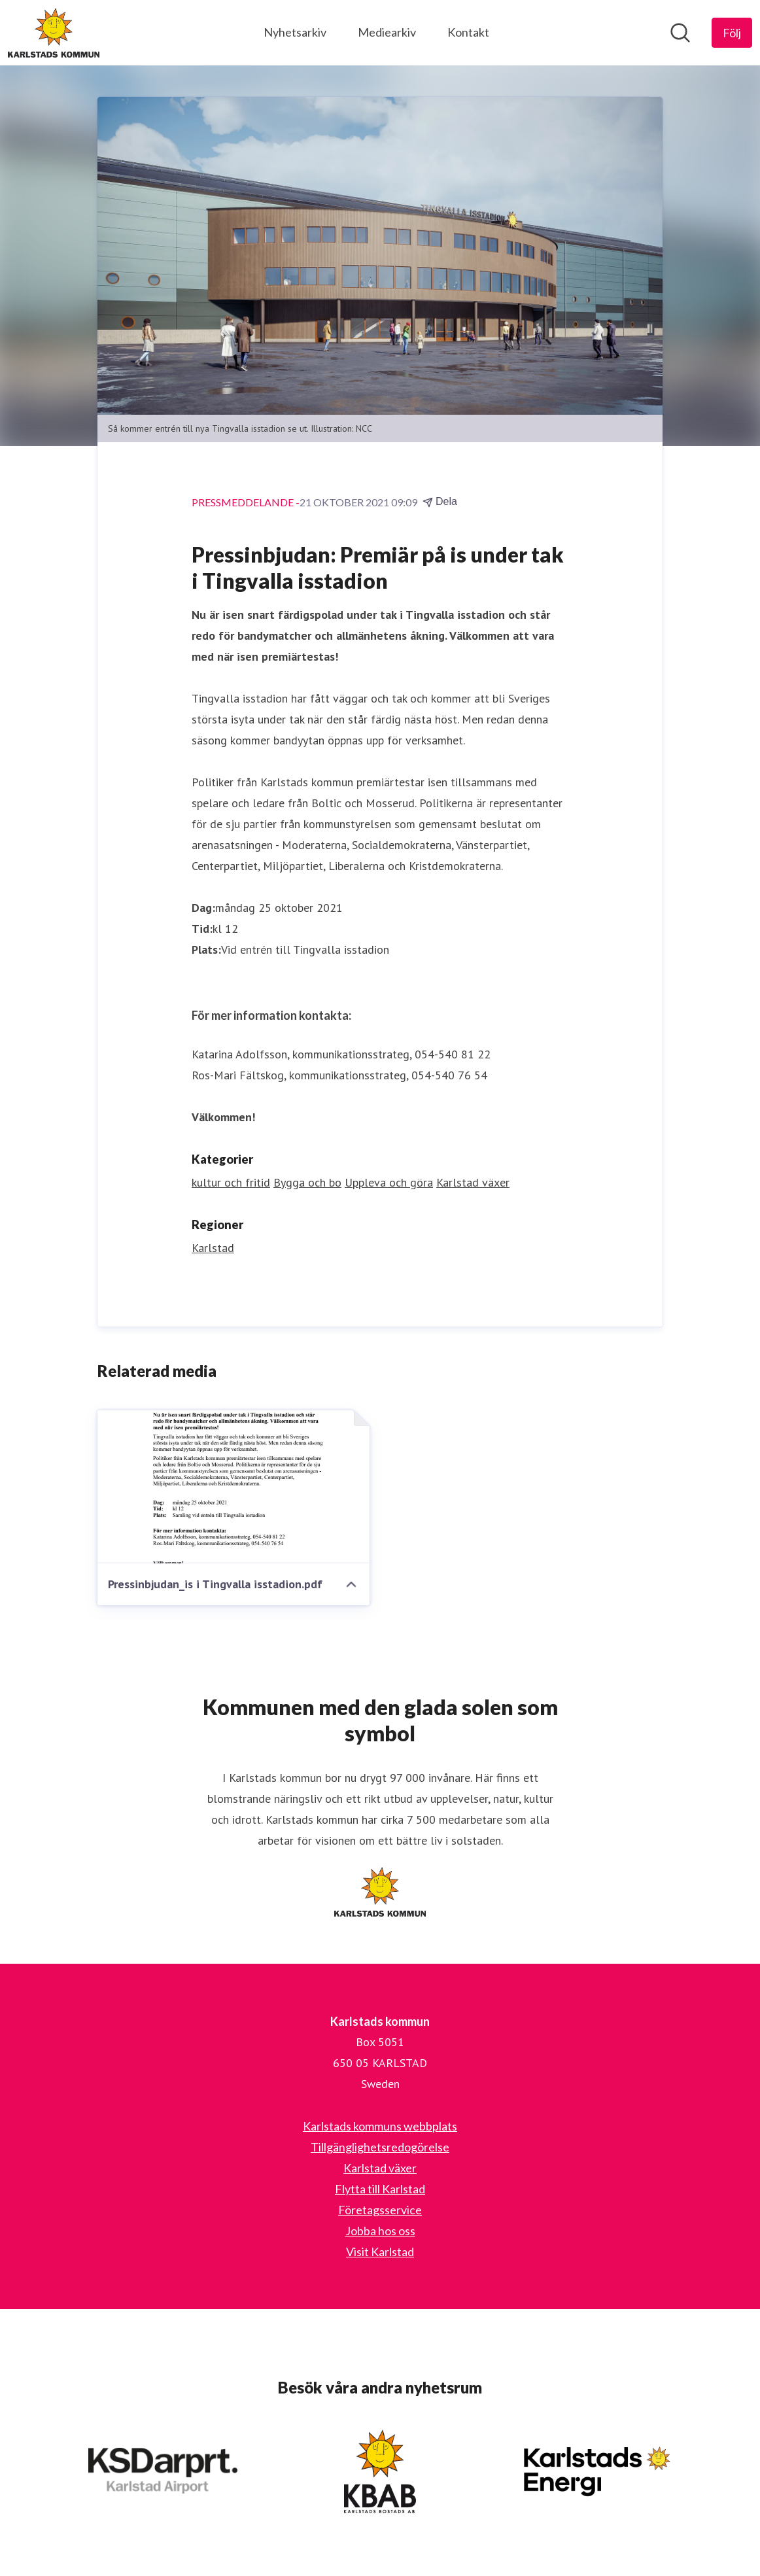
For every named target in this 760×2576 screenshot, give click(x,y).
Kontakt (468, 32)
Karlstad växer (473, 1182)
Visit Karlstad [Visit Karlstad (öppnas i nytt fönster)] (380, 2251)
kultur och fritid (231, 1182)
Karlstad (213, 1247)
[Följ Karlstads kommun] (732, 33)
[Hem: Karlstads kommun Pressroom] (53, 33)
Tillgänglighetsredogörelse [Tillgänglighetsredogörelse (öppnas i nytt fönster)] (380, 2147)
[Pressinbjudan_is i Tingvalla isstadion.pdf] (233, 1486)
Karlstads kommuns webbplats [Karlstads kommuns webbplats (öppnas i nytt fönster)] (380, 2126)
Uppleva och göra (389, 1182)
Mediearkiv (387, 32)
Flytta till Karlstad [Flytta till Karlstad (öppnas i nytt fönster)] (380, 2189)
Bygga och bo (307, 1182)
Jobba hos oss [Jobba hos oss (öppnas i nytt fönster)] (380, 2230)
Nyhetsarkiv (295, 32)
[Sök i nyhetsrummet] (680, 32)
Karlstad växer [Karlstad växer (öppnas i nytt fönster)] (380, 2168)
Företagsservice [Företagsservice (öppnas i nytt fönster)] (380, 2209)
